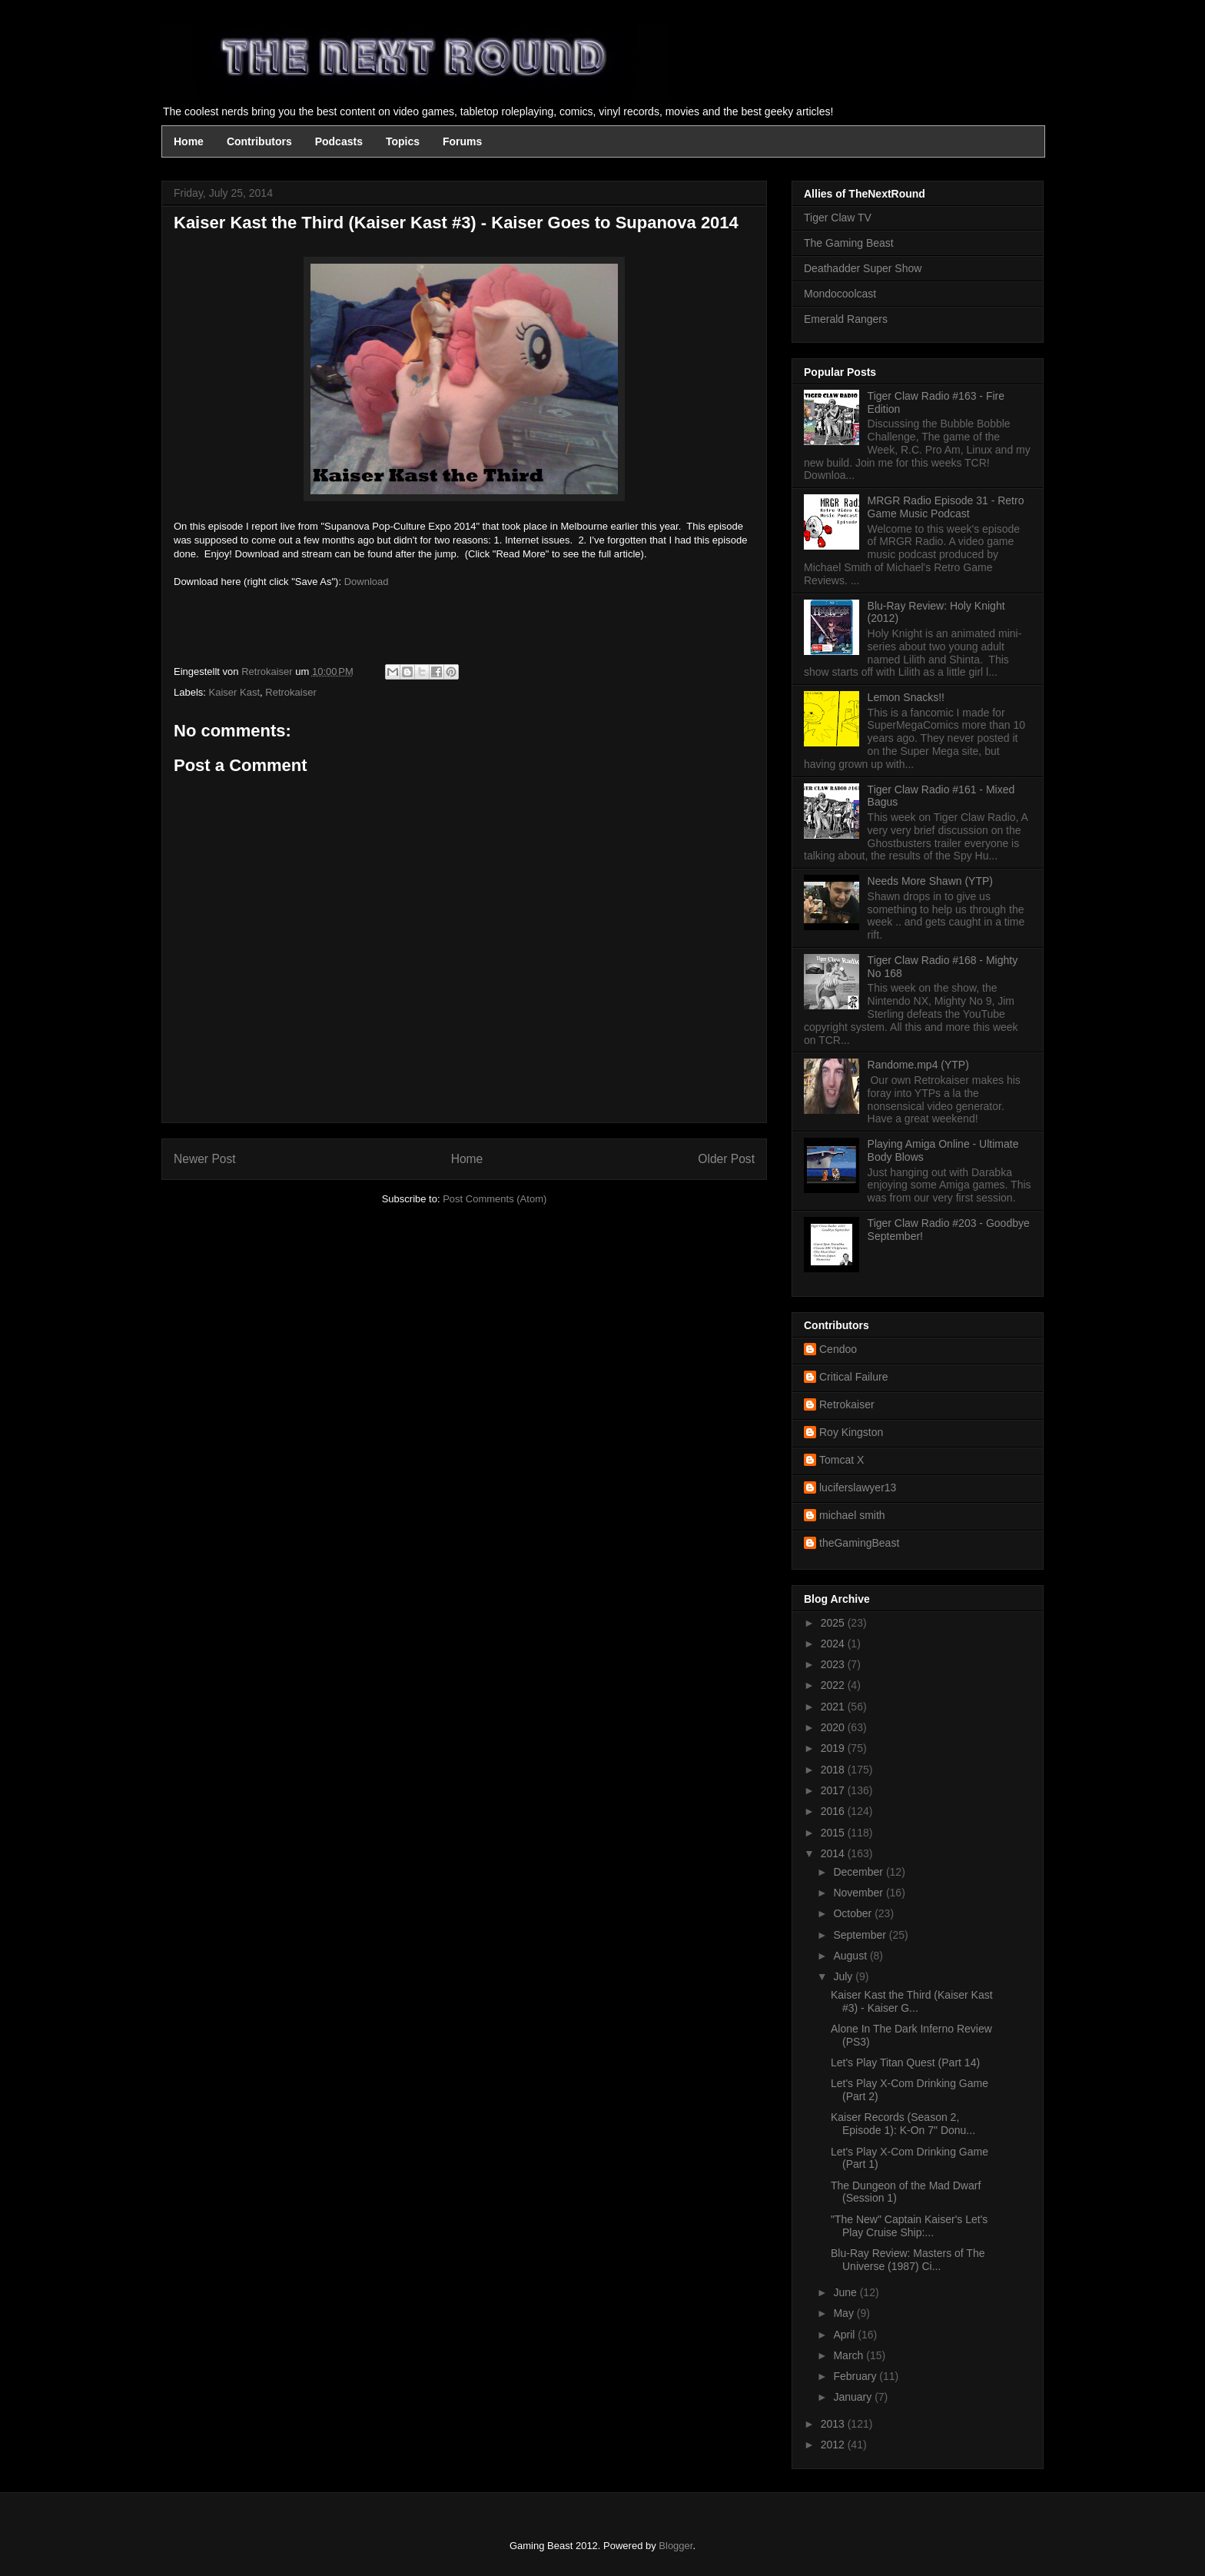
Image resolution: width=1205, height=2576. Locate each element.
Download (366, 581)
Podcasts (339, 141)
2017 (834, 1790)
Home (189, 141)
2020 (834, 1727)
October (854, 1913)
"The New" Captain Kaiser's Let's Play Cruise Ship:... (909, 2226)
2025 (834, 1623)
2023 (834, 1664)
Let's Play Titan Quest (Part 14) (905, 2062)
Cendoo (838, 1349)
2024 (834, 1643)
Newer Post (205, 1158)
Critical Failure (853, 1377)
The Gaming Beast (849, 243)
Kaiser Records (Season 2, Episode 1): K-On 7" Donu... (903, 2123)
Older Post (726, 1158)
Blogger (675, 2545)
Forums (462, 141)
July (844, 1976)
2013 (834, 2424)
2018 (834, 1769)
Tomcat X (841, 1460)
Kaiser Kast (234, 692)
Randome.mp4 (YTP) (918, 1065)
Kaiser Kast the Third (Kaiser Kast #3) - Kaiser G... (912, 2001)
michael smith (852, 1515)
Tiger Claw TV (837, 217)
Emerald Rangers (846, 319)
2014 (834, 1853)
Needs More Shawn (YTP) (930, 881)
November (859, 1892)
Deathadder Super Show (862, 268)
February (856, 2376)
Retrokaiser (290, 692)
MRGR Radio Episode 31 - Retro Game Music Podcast (946, 507)
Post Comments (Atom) (494, 1199)
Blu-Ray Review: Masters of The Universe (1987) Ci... (907, 2259)
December (859, 1872)
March (849, 2355)
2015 (834, 1832)
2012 (834, 2444)
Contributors (259, 141)
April (845, 2334)
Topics (403, 141)
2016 (834, 1811)
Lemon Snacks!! (906, 697)
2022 (834, 1685)
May (844, 2313)
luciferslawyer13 (857, 1487)
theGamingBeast (859, 1543)
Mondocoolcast (840, 294)
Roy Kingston (851, 1432)
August (851, 1955)
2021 (834, 1706)
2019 (834, 1748)
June (846, 2292)
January (854, 2397)
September (860, 1935)
